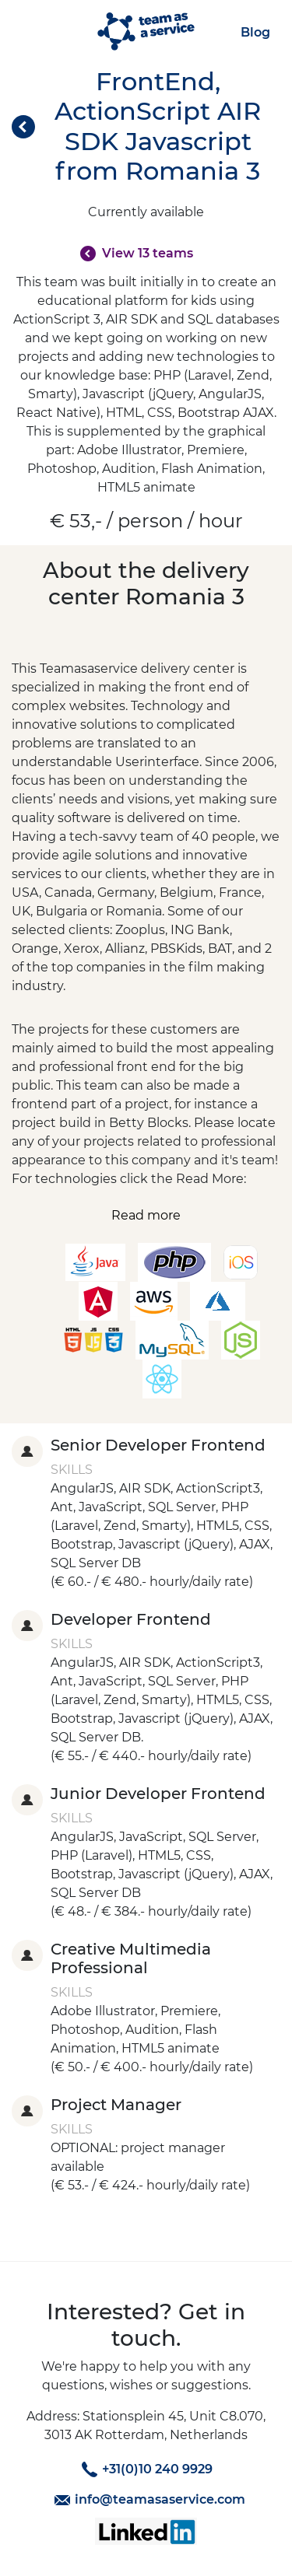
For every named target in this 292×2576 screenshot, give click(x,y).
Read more (146, 1215)
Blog (255, 32)
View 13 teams (147, 253)
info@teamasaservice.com (147, 2499)
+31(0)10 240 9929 (145, 2469)
